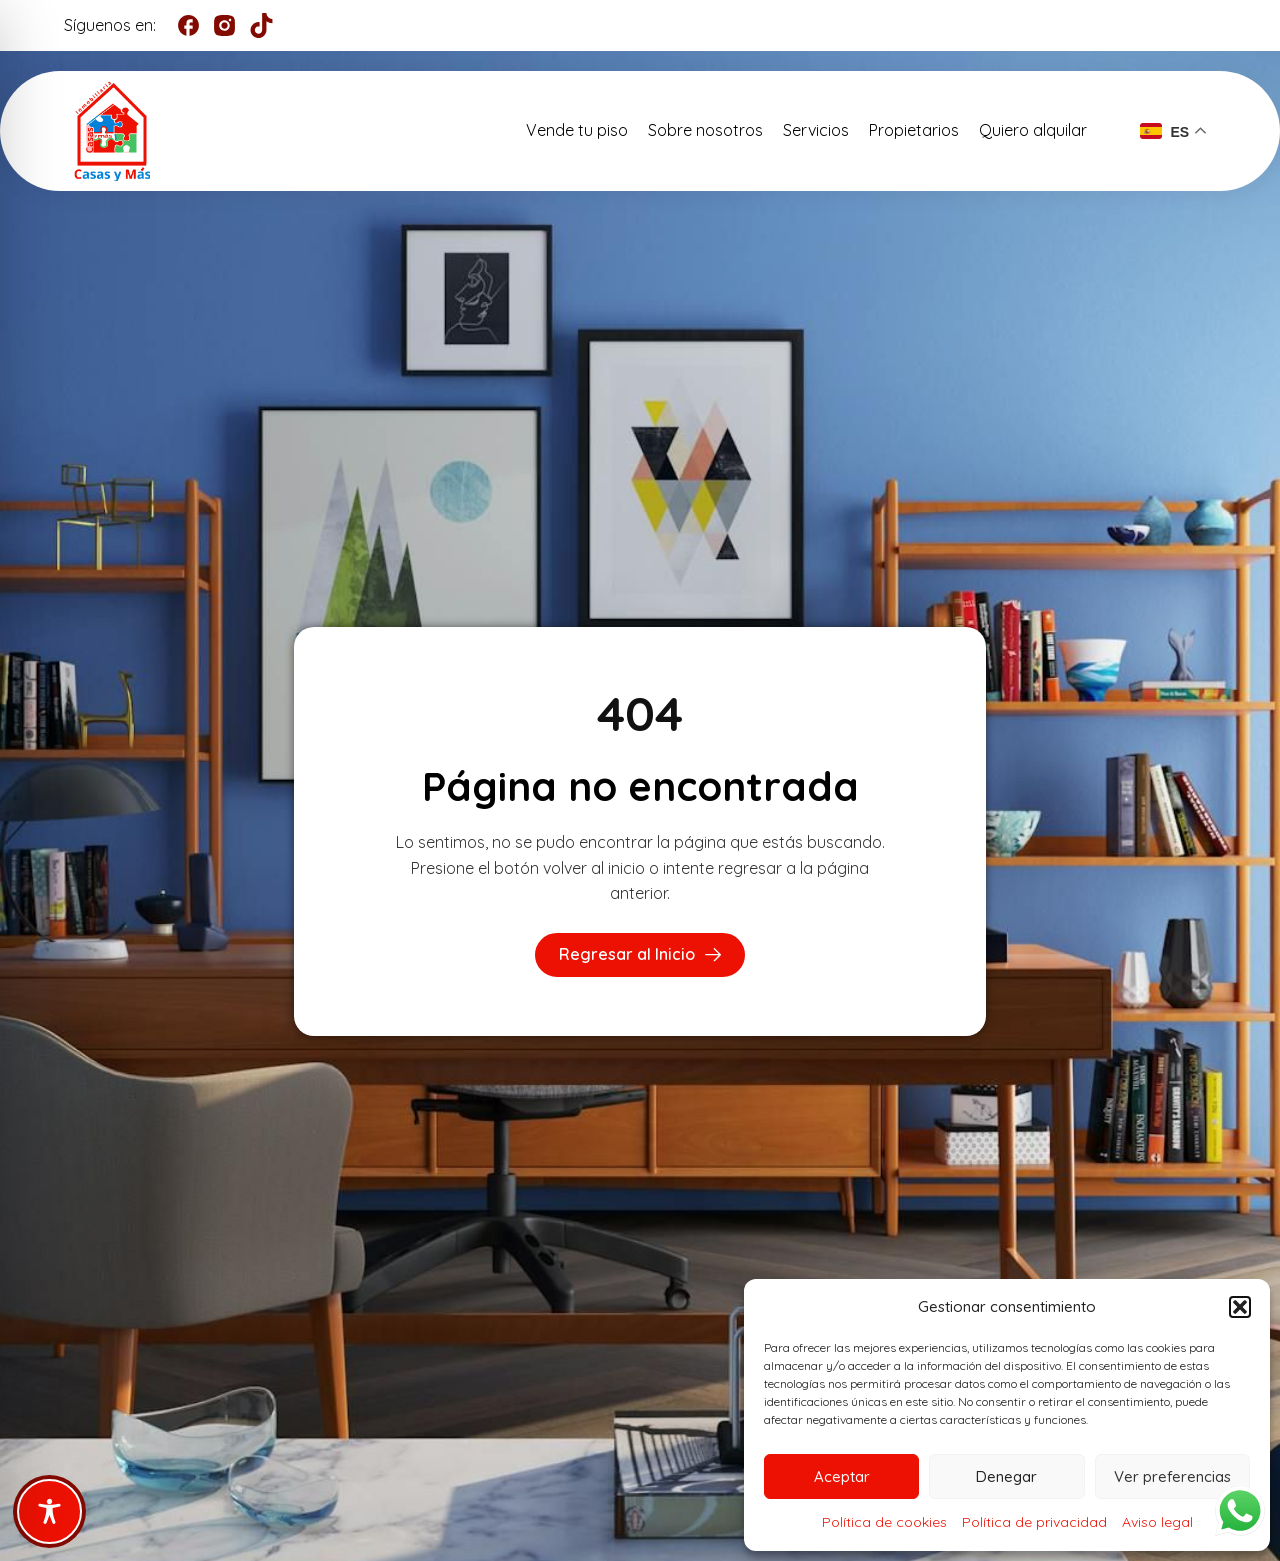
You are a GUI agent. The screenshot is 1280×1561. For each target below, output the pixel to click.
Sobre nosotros (705, 130)
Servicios (816, 130)
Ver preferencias (1172, 1476)
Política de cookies (884, 1522)
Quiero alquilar (1033, 130)
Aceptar (842, 1476)
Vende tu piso (577, 130)
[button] (1240, 1307)
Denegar (1006, 1476)
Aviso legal (1157, 1522)
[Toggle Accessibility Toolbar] (49, 1511)
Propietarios (914, 130)
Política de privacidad (1034, 1522)
